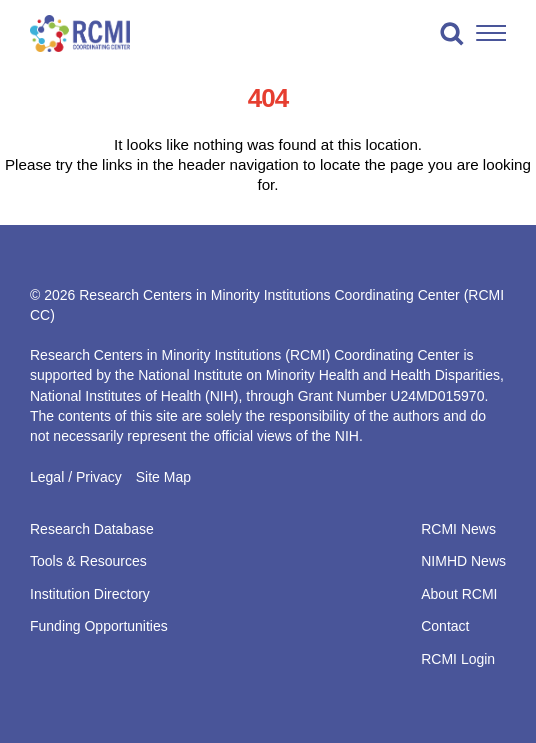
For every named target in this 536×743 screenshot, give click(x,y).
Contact (445, 626)
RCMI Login (458, 659)
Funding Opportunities (99, 626)
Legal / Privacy (76, 477)
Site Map (163, 477)
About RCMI (459, 594)
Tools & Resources (88, 561)
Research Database (92, 529)
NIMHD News (463, 561)
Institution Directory (90, 594)
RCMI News (458, 529)
